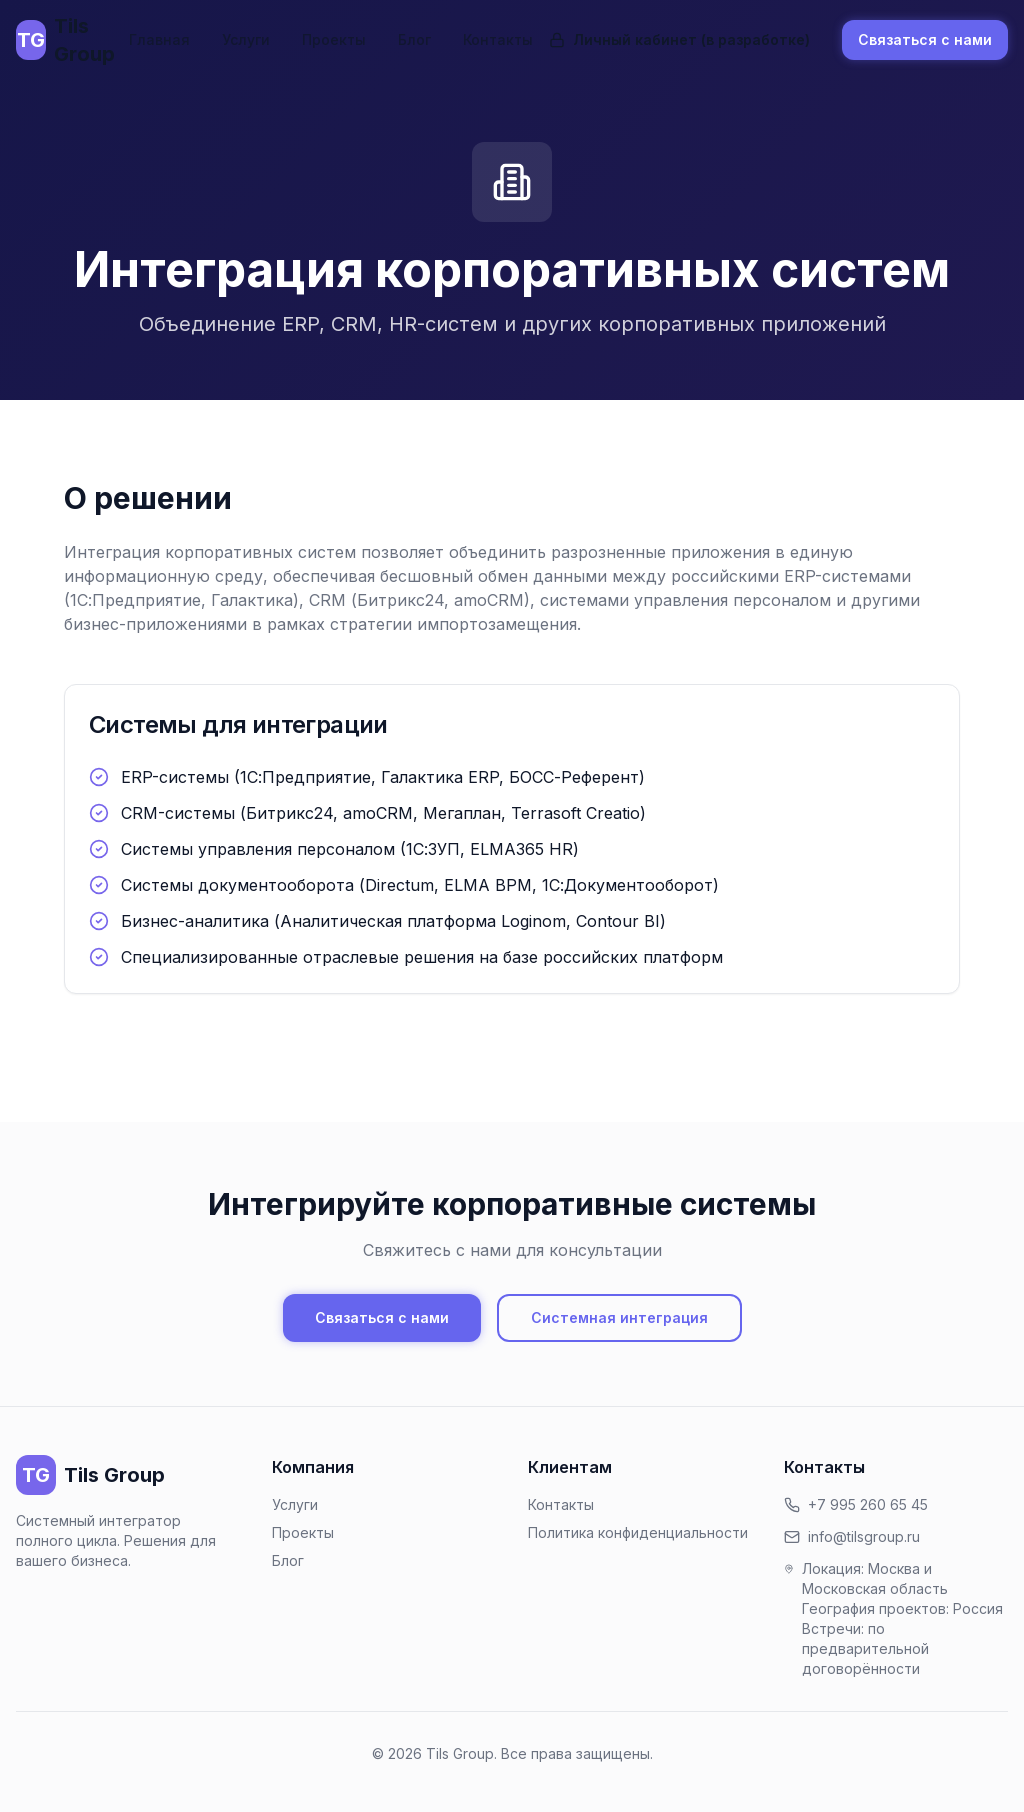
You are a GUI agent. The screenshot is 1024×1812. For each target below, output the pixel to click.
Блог (414, 39)
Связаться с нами (925, 39)
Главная (159, 39)
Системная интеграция (619, 1317)
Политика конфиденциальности (638, 1532)
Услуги (246, 39)
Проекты (334, 39)
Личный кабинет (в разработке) (679, 39)
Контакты (498, 39)
